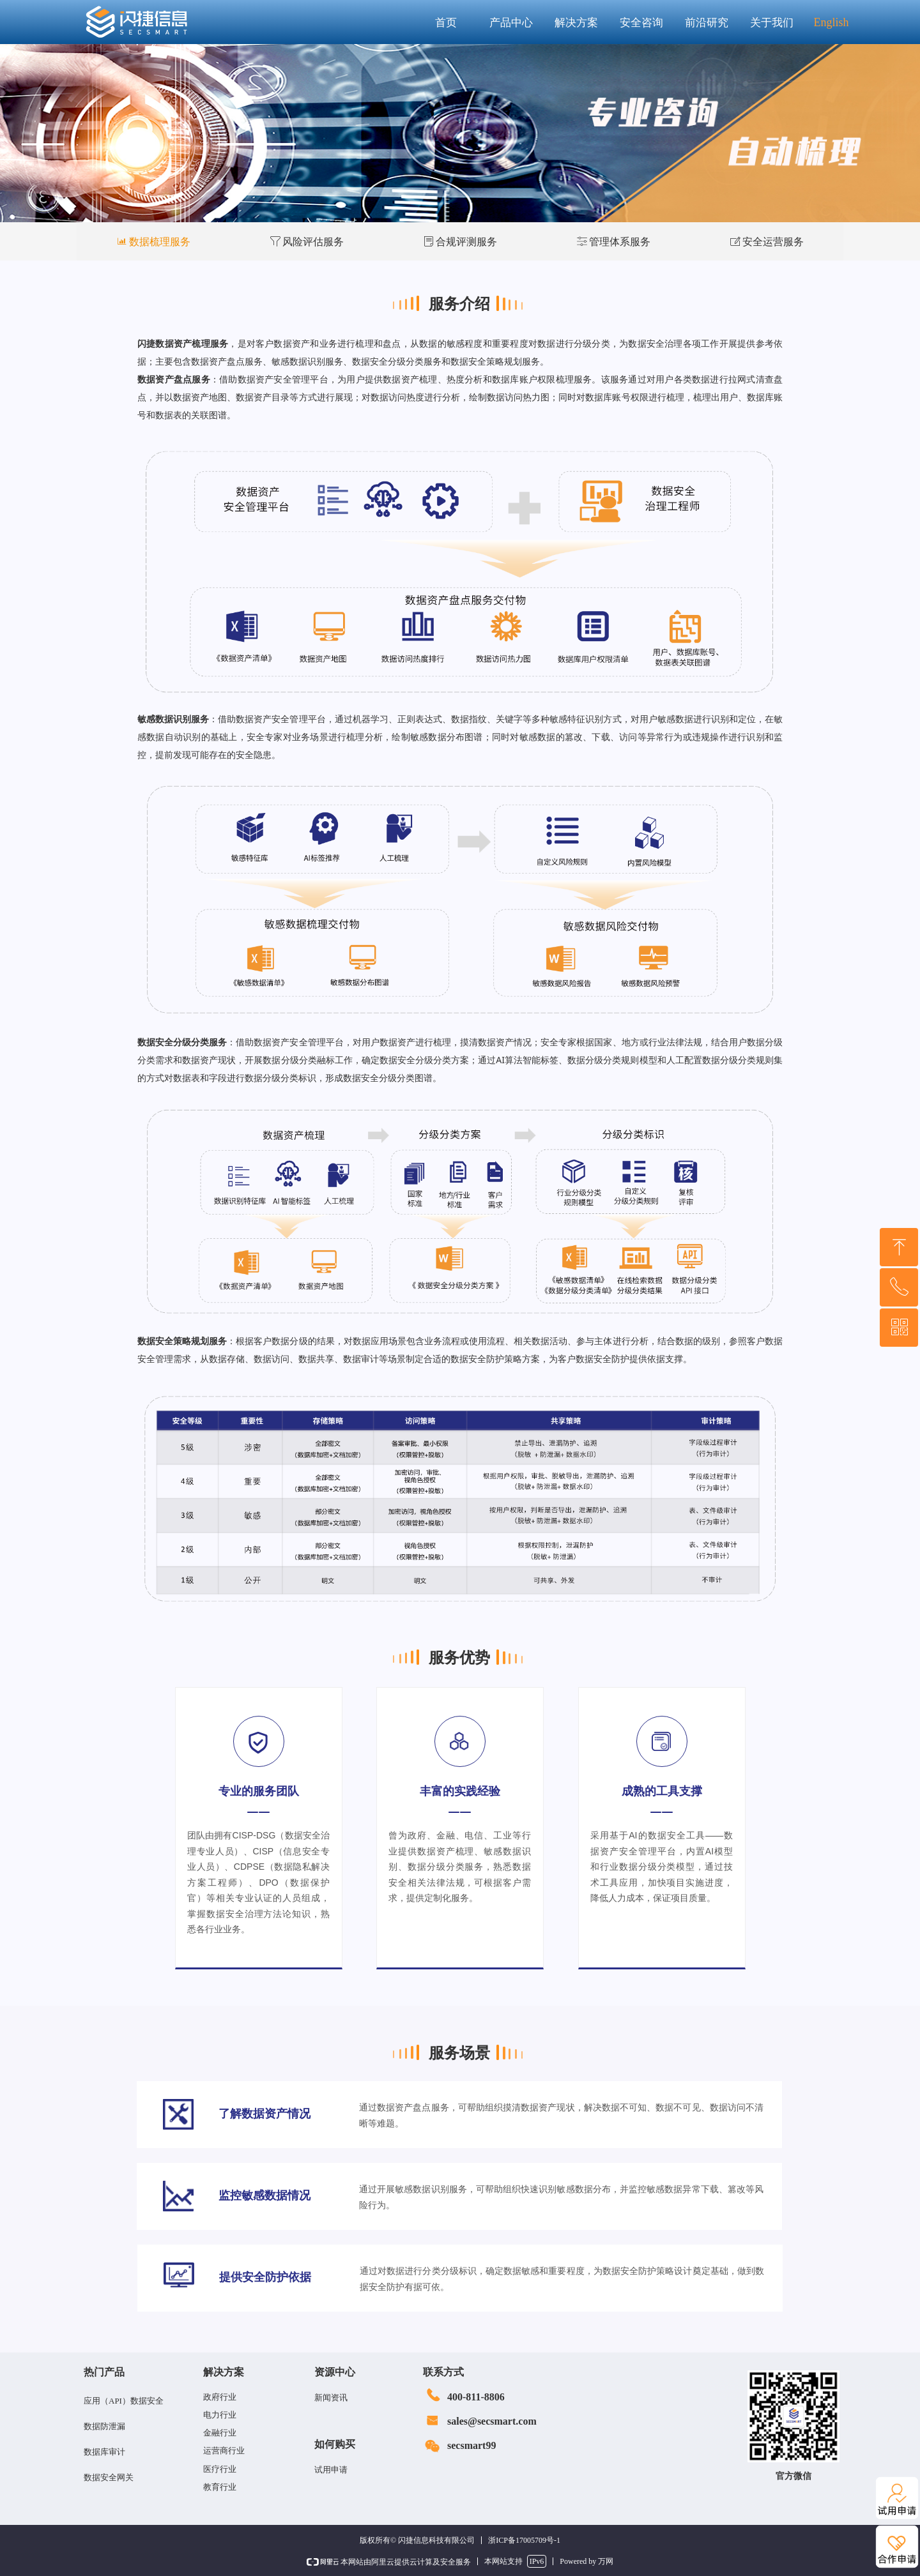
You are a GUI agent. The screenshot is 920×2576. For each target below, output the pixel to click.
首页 (446, 23)
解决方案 (576, 23)
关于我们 (771, 23)
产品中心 (511, 23)
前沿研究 (706, 23)
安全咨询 (641, 23)
